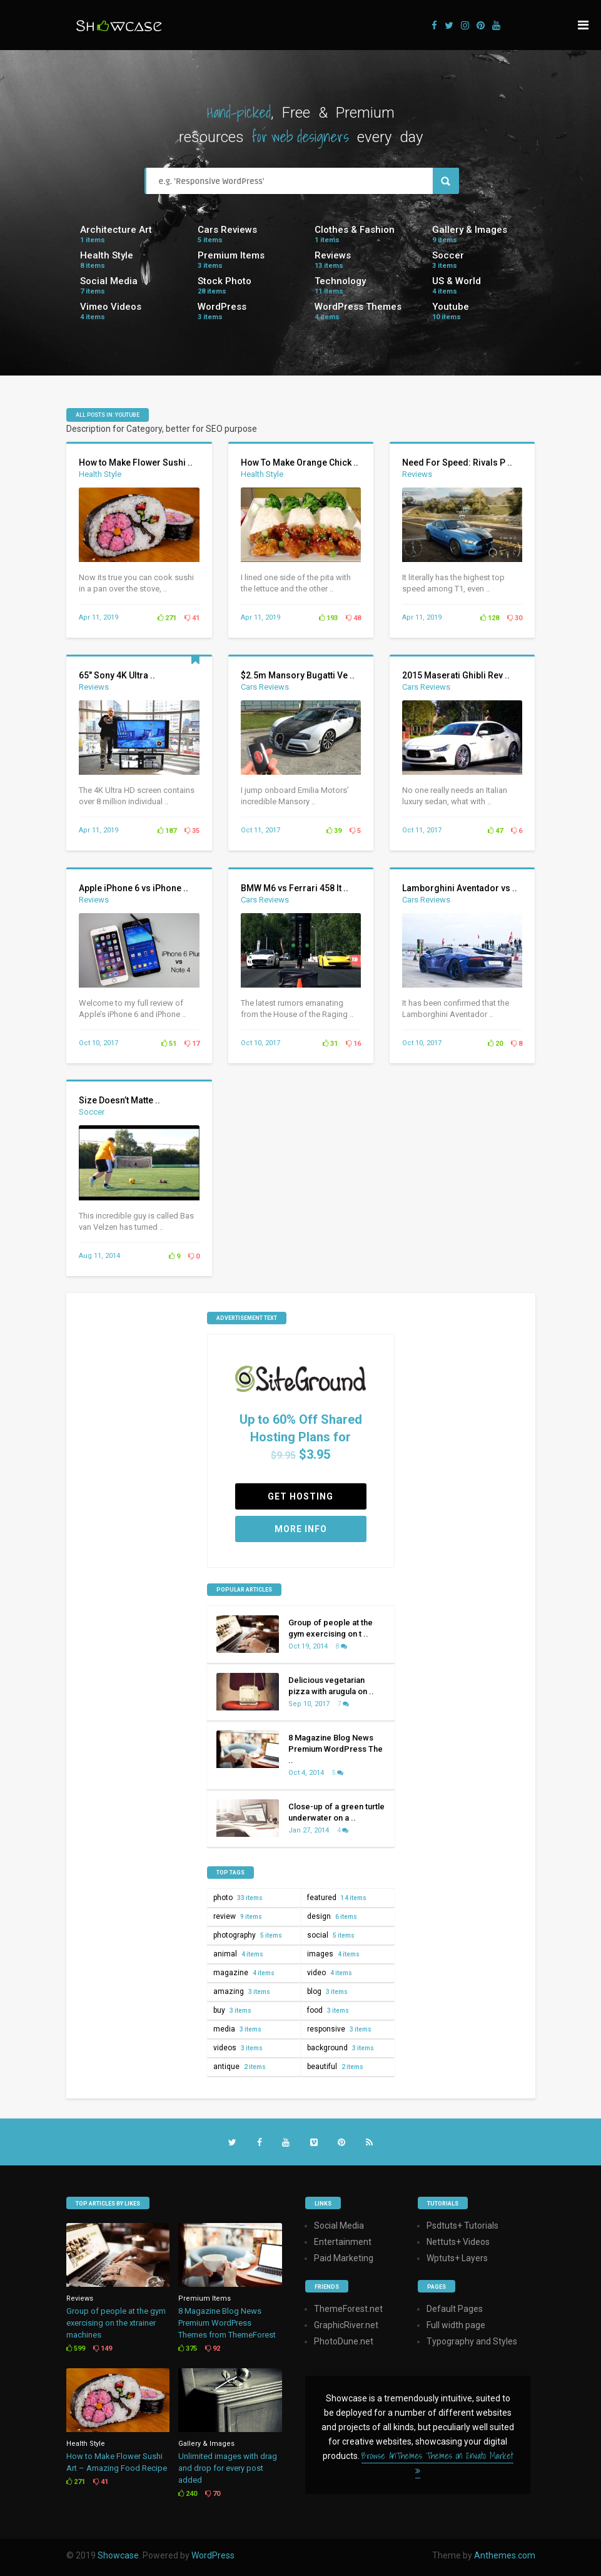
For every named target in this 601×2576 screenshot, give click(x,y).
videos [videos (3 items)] (238, 2047)
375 (187, 2348)
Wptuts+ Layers (457, 2258)
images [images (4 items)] (333, 1954)
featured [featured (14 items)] (336, 1897)
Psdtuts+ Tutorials (462, 2226)
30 (514, 618)
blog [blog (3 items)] (327, 1991)
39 (333, 831)
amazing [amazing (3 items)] (241, 1991)
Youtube (450, 306)
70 (212, 2494)
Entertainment (342, 2242)
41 (191, 618)
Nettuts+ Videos (458, 2242)
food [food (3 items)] (328, 2010)
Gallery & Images (469, 229)
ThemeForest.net (348, 2309)
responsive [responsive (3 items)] (339, 2029)
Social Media (109, 281)
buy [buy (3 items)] (232, 2010)
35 (191, 831)
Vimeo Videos (110, 306)
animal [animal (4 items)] (238, 1954)
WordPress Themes (358, 306)
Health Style (106, 255)
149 (102, 2348)
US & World (456, 281)
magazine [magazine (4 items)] (244, 1972)
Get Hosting (300, 1496)
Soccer (448, 255)
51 (168, 1044)
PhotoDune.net (343, 2341)
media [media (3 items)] (237, 2029)
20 (495, 1044)
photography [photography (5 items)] (247, 1935)
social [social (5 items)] (331, 1935)
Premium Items (231, 255)
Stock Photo (224, 281)
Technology (340, 281)
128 (489, 618)
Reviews (333, 255)
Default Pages (455, 2309)
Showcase (118, 2555)
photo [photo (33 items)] (238, 1897)
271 (167, 618)
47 (495, 831)
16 (353, 1044)
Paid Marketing (343, 2258)
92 (212, 2348)
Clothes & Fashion (355, 229)
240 (187, 2494)
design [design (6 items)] (332, 1916)
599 (75, 2348)
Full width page (456, 2325)
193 (328, 618)
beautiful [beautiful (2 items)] (335, 2066)
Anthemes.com (504, 2555)
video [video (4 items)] (329, 1972)
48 (353, 618)
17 (191, 1044)
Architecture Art (116, 229)
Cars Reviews (227, 229)
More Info (301, 1529)
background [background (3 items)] (340, 2047)
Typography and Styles (472, 2341)
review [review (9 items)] (237, 1916)
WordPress (222, 306)
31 (330, 1044)
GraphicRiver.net (346, 2325)
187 (167, 831)
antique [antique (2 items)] (239, 2066)
